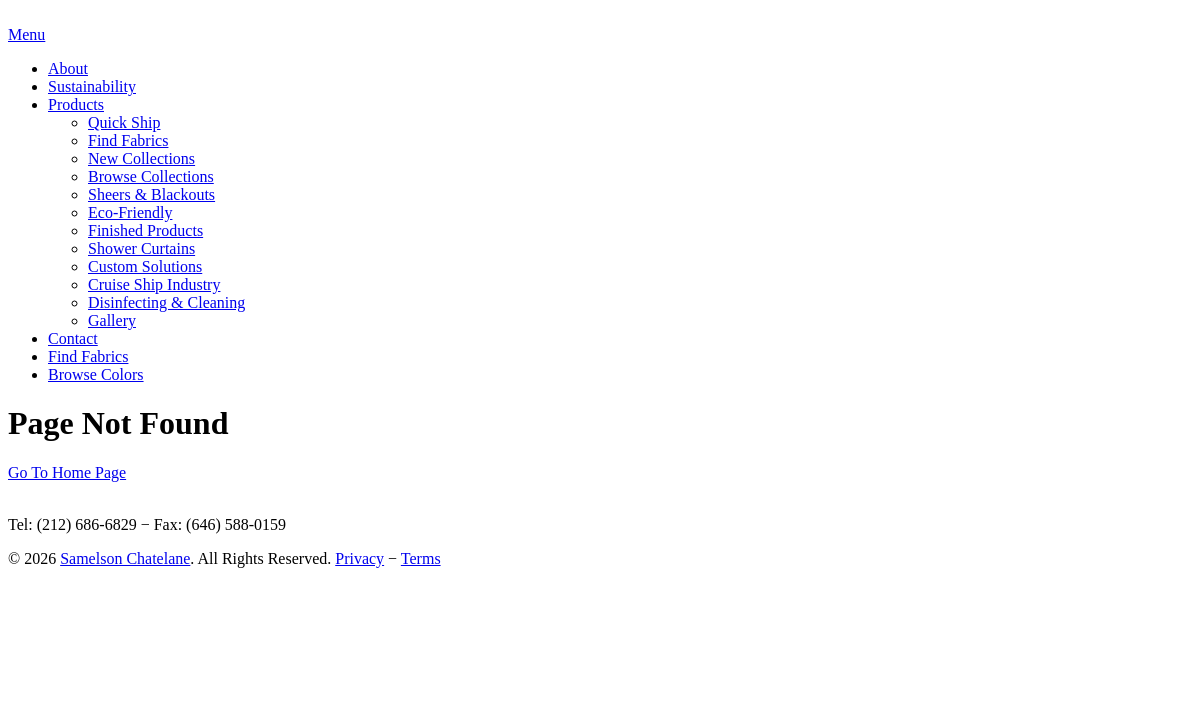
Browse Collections (151, 176)
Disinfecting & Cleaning (166, 302)
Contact (73, 338)
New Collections (141, 158)
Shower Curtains (141, 248)
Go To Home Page (67, 472)
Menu (26, 34)
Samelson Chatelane (125, 558)
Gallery (112, 320)
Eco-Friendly (130, 212)
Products (76, 104)
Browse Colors (96, 374)
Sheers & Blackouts (151, 194)
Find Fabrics (128, 140)
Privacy (359, 558)
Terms (421, 558)
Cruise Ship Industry (154, 284)
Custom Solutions (145, 266)
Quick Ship (124, 122)
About (68, 68)
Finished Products (145, 230)
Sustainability (92, 86)
